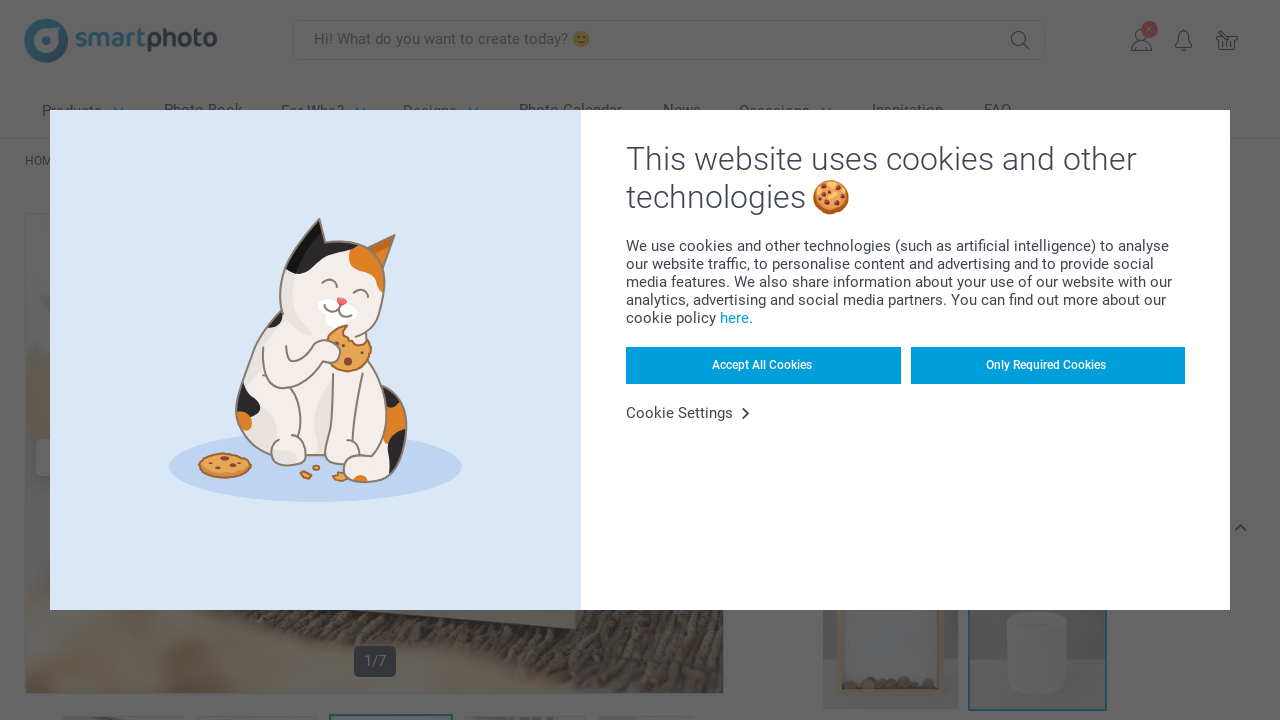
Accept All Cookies (762, 365)
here (734, 318)
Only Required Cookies (1046, 365)
